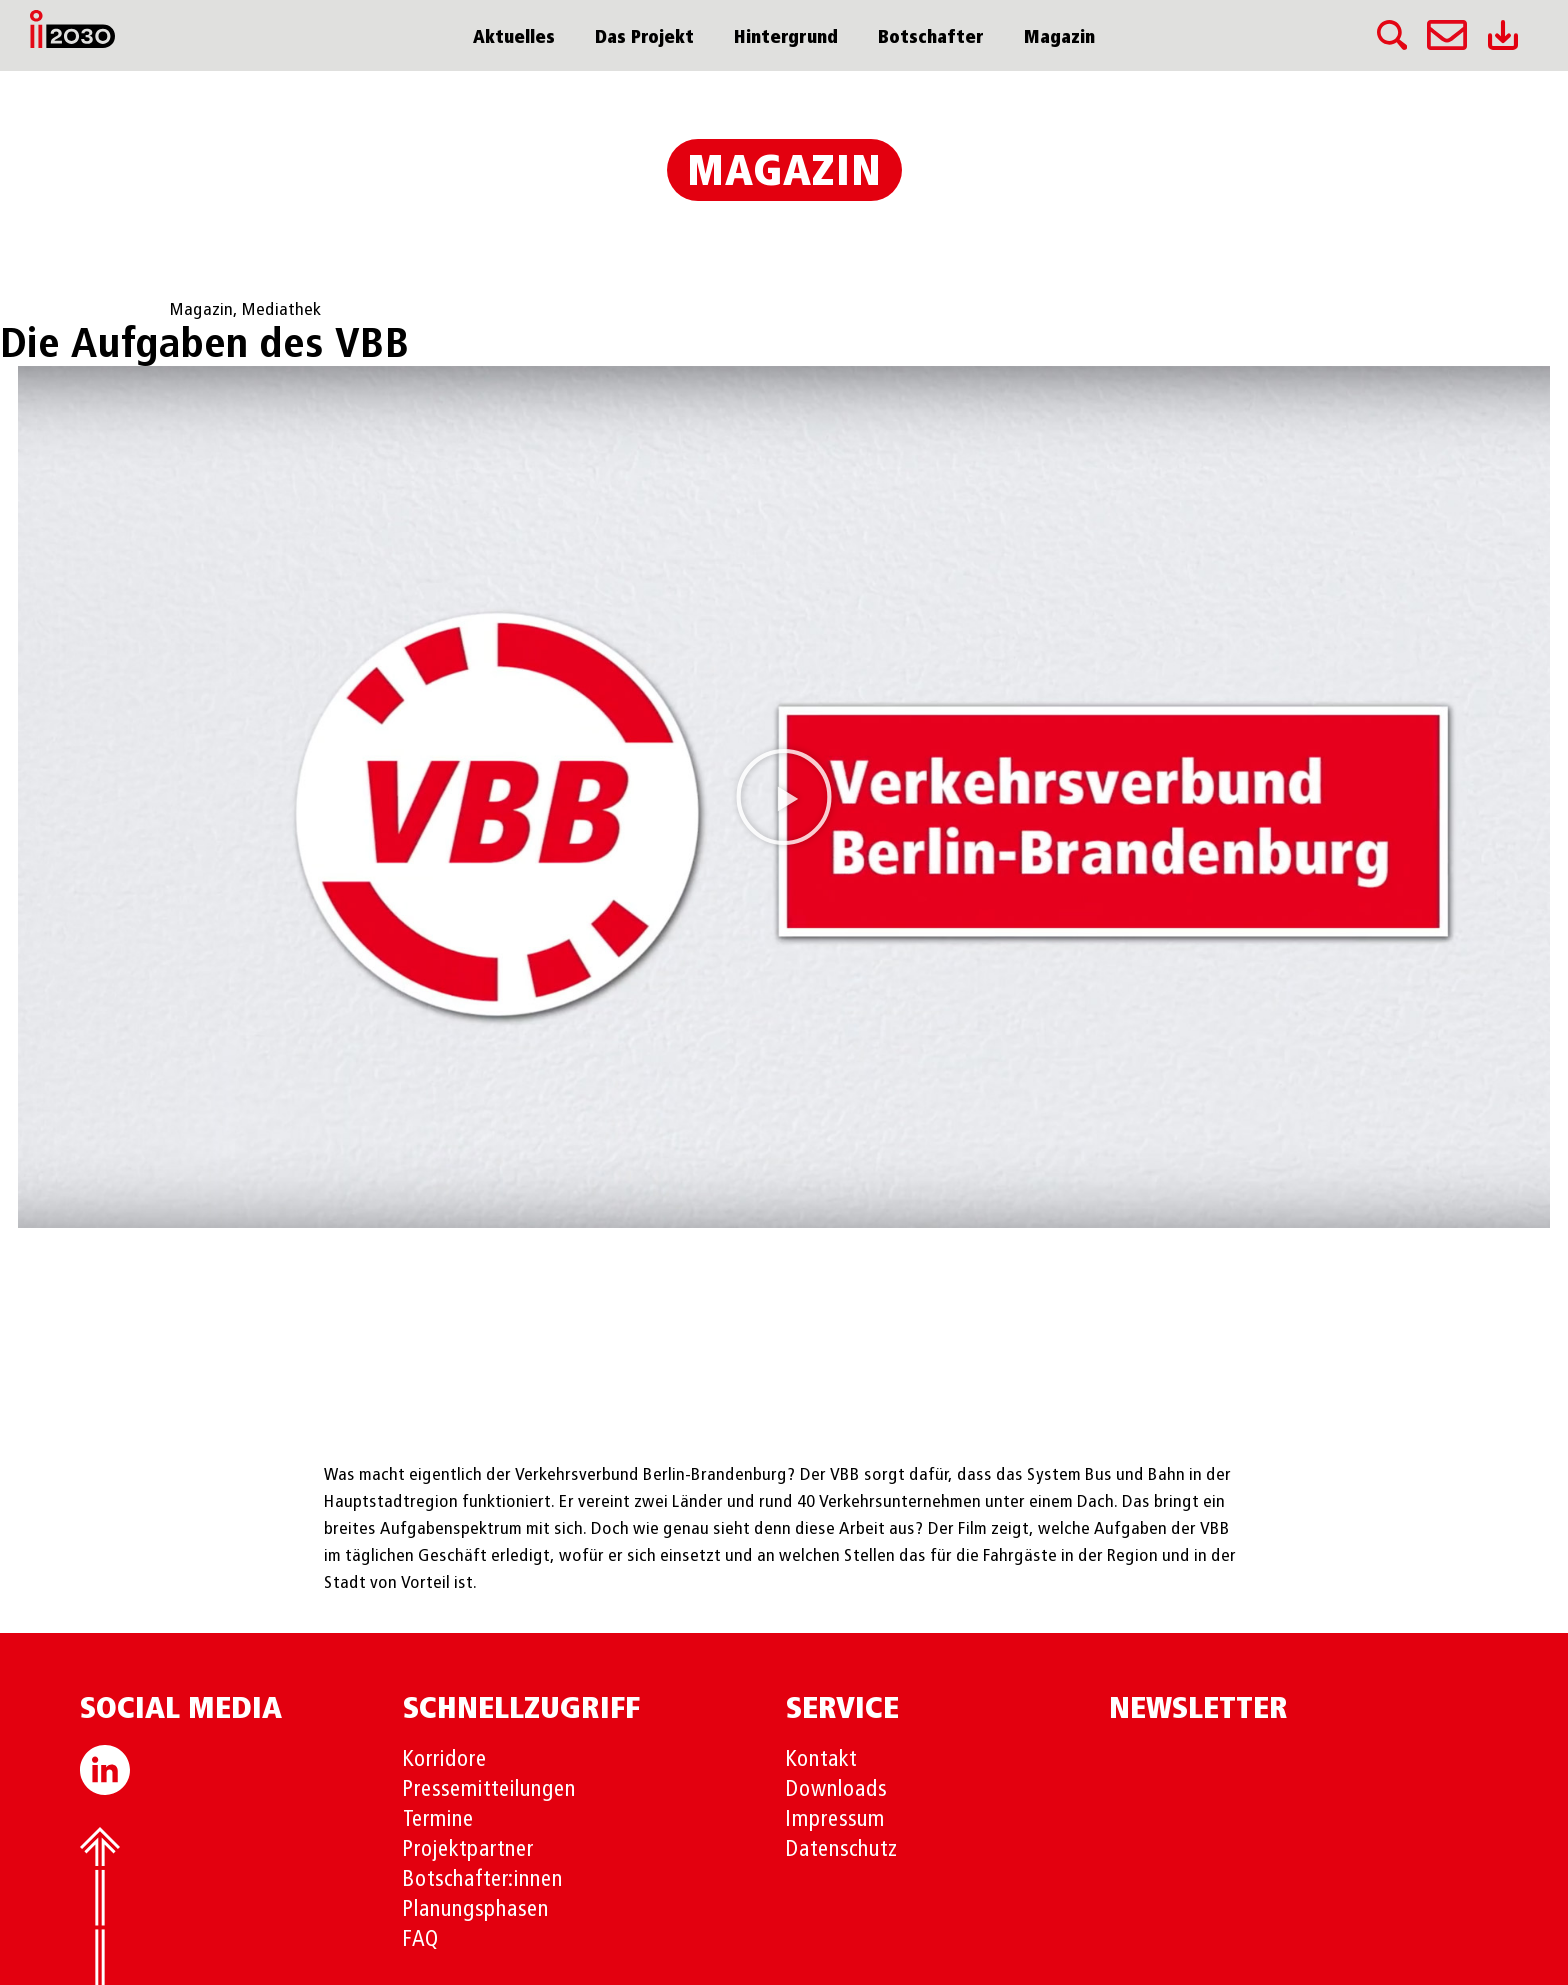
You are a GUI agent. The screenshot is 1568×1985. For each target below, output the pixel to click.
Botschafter (931, 38)
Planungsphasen (476, 1910)
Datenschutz (842, 1850)
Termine (438, 1820)
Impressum (835, 1820)
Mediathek (281, 310)
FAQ (421, 1940)
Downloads (836, 1790)
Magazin (1059, 38)
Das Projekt (644, 38)
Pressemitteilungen (489, 1790)
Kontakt (821, 1760)
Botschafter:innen (483, 1880)
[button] (784, 797)
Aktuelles (514, 38)
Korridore (445, 1760)
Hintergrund (786, 38)
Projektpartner (468, 1850)
